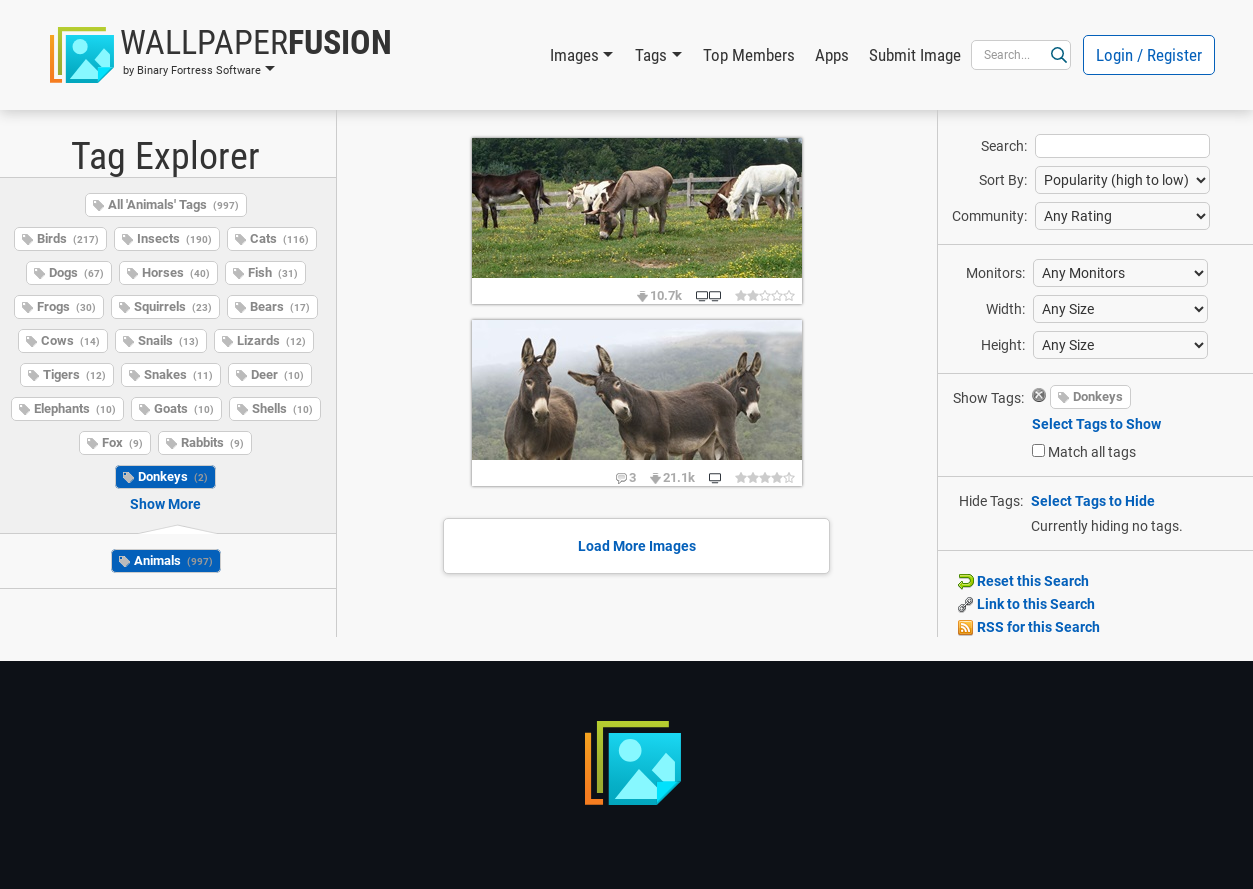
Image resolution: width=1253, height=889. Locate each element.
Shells (282, 408)
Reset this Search (1023, 581)
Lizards (271, 340)
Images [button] (574, 55)
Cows (70, 340)
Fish (273, 272)
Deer (277, 374)
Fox (122, 442)
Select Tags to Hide (1093, 501)
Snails (168, 340)
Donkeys (173, 476)
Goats (184, 408)
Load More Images (637, 546)
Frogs (66, 306)
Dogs (76, 272)
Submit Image (915, 55)
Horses (176, 272)
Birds (68, 238)
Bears (280, 306)
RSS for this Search (1029, 627)
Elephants (75, 408)
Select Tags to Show (1096, 424)
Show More (165, 504)
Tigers (74, 374)
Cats (279, 238)
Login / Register (1149, 55)
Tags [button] (651, 55)
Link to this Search (1026, 604)
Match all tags (1092, 452)
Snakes (178, 374)
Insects (174, 238)
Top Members (749, 55)
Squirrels (173, 306)
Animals (173, 560)
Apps (832, 55)
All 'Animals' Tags (173, 204)
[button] (221, 55)
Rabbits (212, 442)
